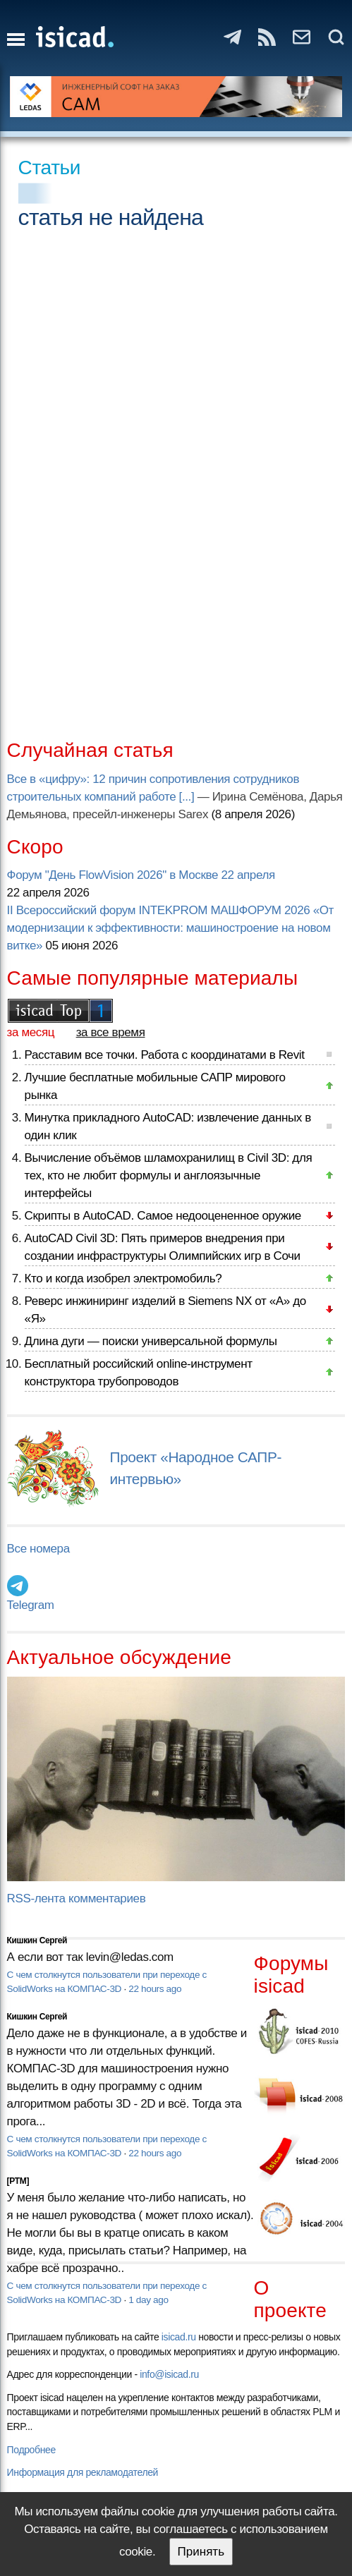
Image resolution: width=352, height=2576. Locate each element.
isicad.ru (179, 2337)
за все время (110, 1032)
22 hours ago (154, 1988)
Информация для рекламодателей (82, 2472)
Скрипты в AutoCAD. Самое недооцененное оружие (163, 1215)
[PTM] (18, 2181)
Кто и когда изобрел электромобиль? (123, 1278)
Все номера (38, 1548)
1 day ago (148, 2300)
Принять (201, 2551)
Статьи (49, 167)
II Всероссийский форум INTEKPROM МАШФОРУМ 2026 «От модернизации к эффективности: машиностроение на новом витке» (170, 928)
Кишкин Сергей (37, 1940)
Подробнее (31, 2449)
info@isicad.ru (169, 2374)
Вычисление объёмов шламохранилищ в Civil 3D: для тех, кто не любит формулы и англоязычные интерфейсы (168, 1175)
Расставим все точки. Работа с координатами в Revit (165, 1055)
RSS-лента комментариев (76, 1898)
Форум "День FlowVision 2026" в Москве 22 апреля (141, 875)
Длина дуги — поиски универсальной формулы (151, 1341)
